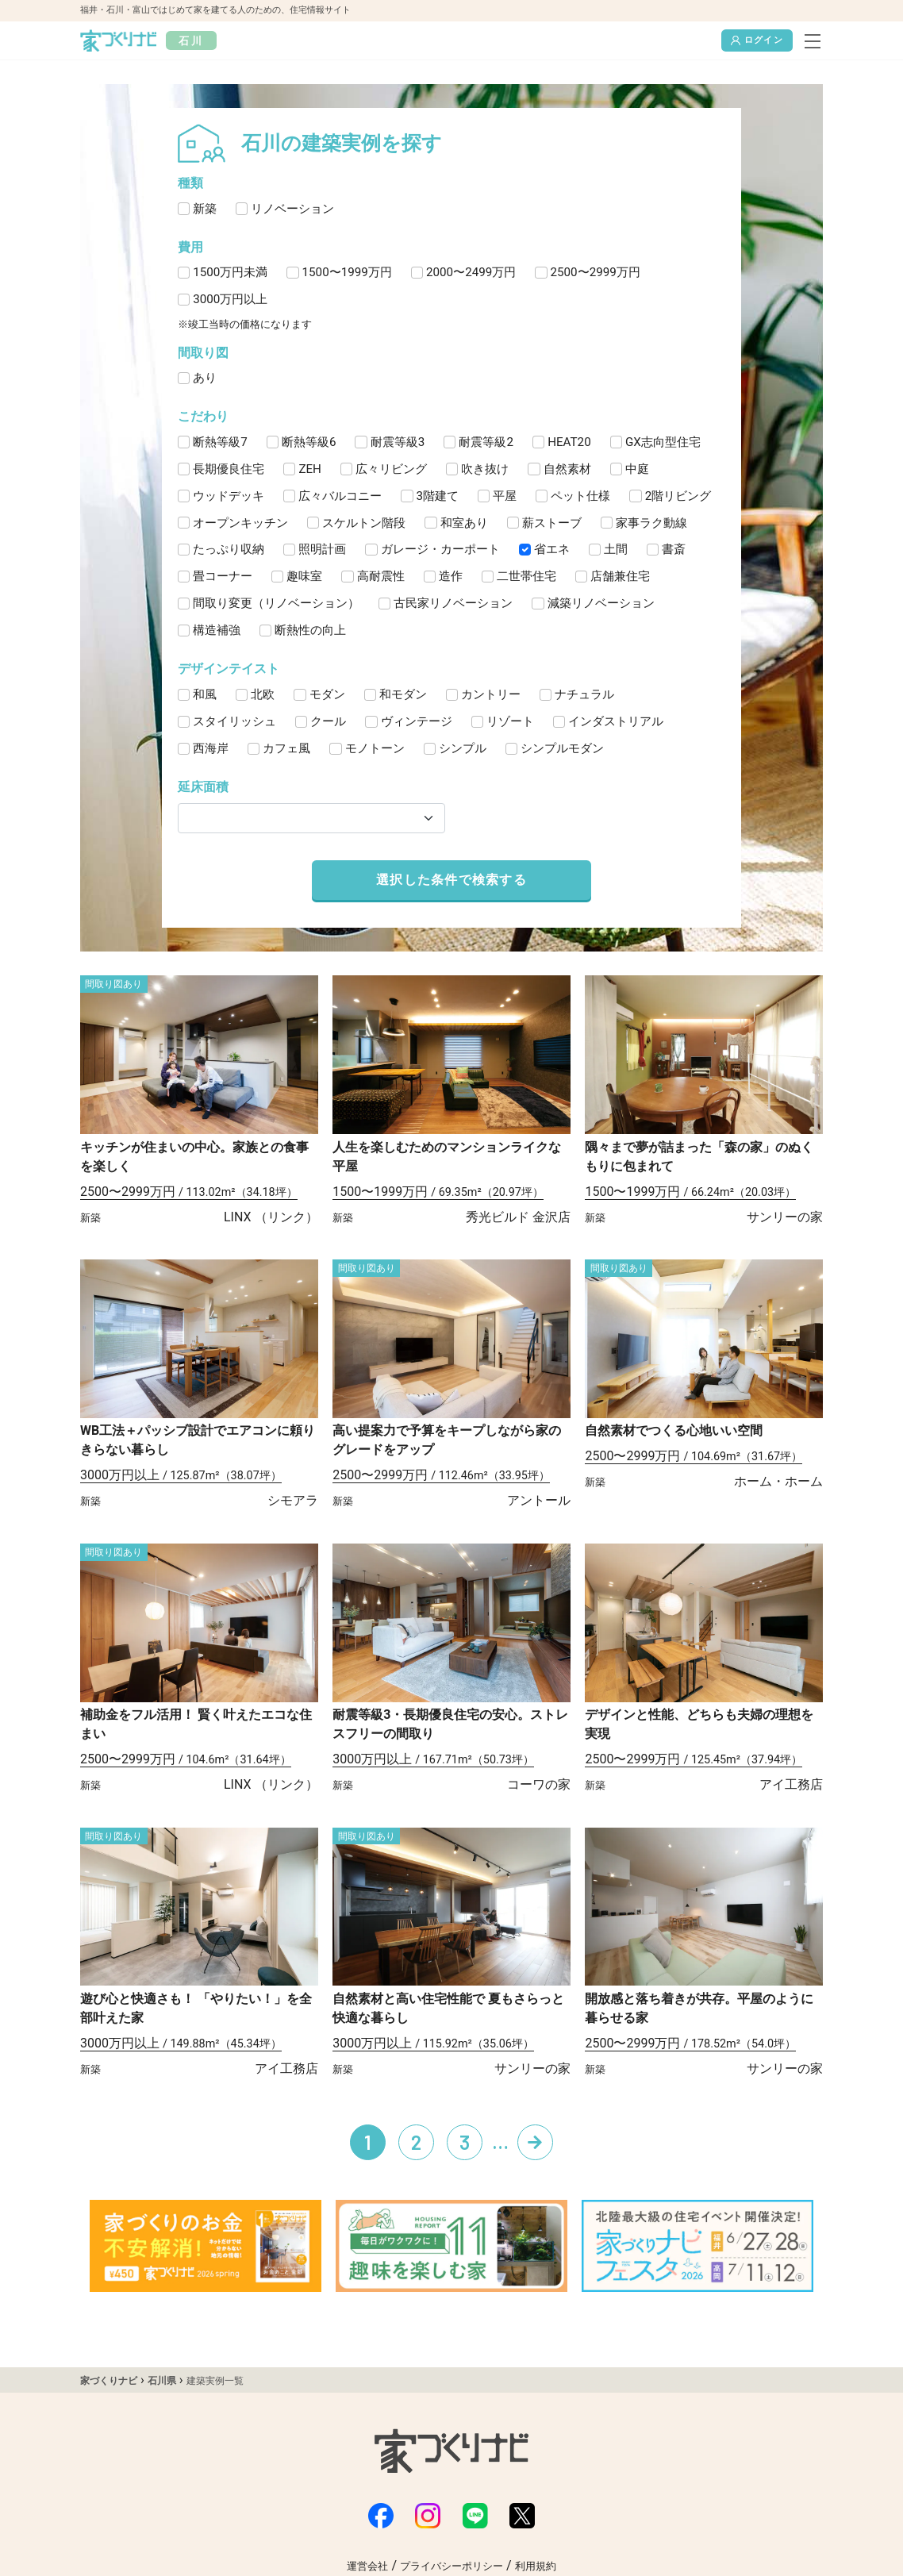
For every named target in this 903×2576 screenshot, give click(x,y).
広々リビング (391, 469)
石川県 (162, 2380)
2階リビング (678, 496)
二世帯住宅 (526, 576)
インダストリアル (615, 721)
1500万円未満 (230, 272)
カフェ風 (286, 748)
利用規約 (535, 2566)
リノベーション (292, 209)
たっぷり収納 (228, 549)
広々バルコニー (340, 496)
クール (328, 721)
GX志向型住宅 (663, 442)
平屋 (505, 496)
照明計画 (322, 549)
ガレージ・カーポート (440, 549)
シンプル (462, 748)
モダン (327, 694)
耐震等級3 (398, 442)
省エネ (552, 549)
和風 (205, 694)
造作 (451, 576)
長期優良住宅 (228, 469)
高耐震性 (381, 576)
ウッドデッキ (228, 496)
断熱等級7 (220, 442)
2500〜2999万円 (595, 272)
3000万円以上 (230, 299)
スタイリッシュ (234, 721)
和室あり (464, 523)
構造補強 (216, 630)
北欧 (263, 694)
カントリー (491, 694)
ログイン (757, 40)
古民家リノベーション (453, 603)
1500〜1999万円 (347, 272)
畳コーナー (222, 576)
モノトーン (375, 748)
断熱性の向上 (310, 630)
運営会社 (367, 2566)
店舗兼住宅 (620, 576)
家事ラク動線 (651, 523)
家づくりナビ (108, 2380)
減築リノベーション (601, 603)
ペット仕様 (580, 496)
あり (205, 378)
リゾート (510, 721)
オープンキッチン (240, 523)
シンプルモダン (562, 748)
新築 (205, 209)
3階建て (438, 496)
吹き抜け (485, 469)
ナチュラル (584, 694)
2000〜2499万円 (471, 272)
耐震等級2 (486, 442)
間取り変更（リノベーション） (276, 603)
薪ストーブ (552, 523)
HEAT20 (569, 442)
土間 (616, 549)
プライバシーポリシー (451, 2566)
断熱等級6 (309, 442)
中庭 (637, 469)
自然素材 (567, 469)
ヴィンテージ (416, 721)
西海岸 (211, 748)
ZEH (309, 469)
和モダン (403, 694)
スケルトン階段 (363, 523)
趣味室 (304, 576)
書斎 (674, 549)
